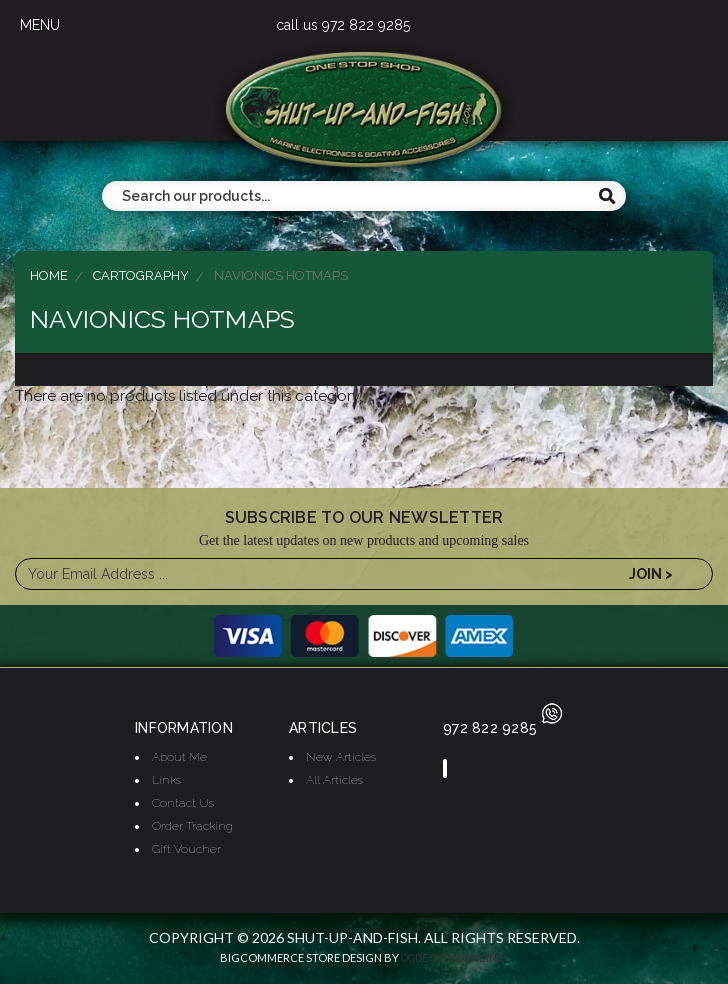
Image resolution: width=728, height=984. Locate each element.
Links (166, 780)
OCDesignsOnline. (454, 958)
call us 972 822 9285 (343, 25)
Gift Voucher (186, 849)
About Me (179, 757)
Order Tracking (192, 826)
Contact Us (183, 803)
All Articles (334, 780)
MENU (40, 25)
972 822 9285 (502, 728)
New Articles (341, 757)
